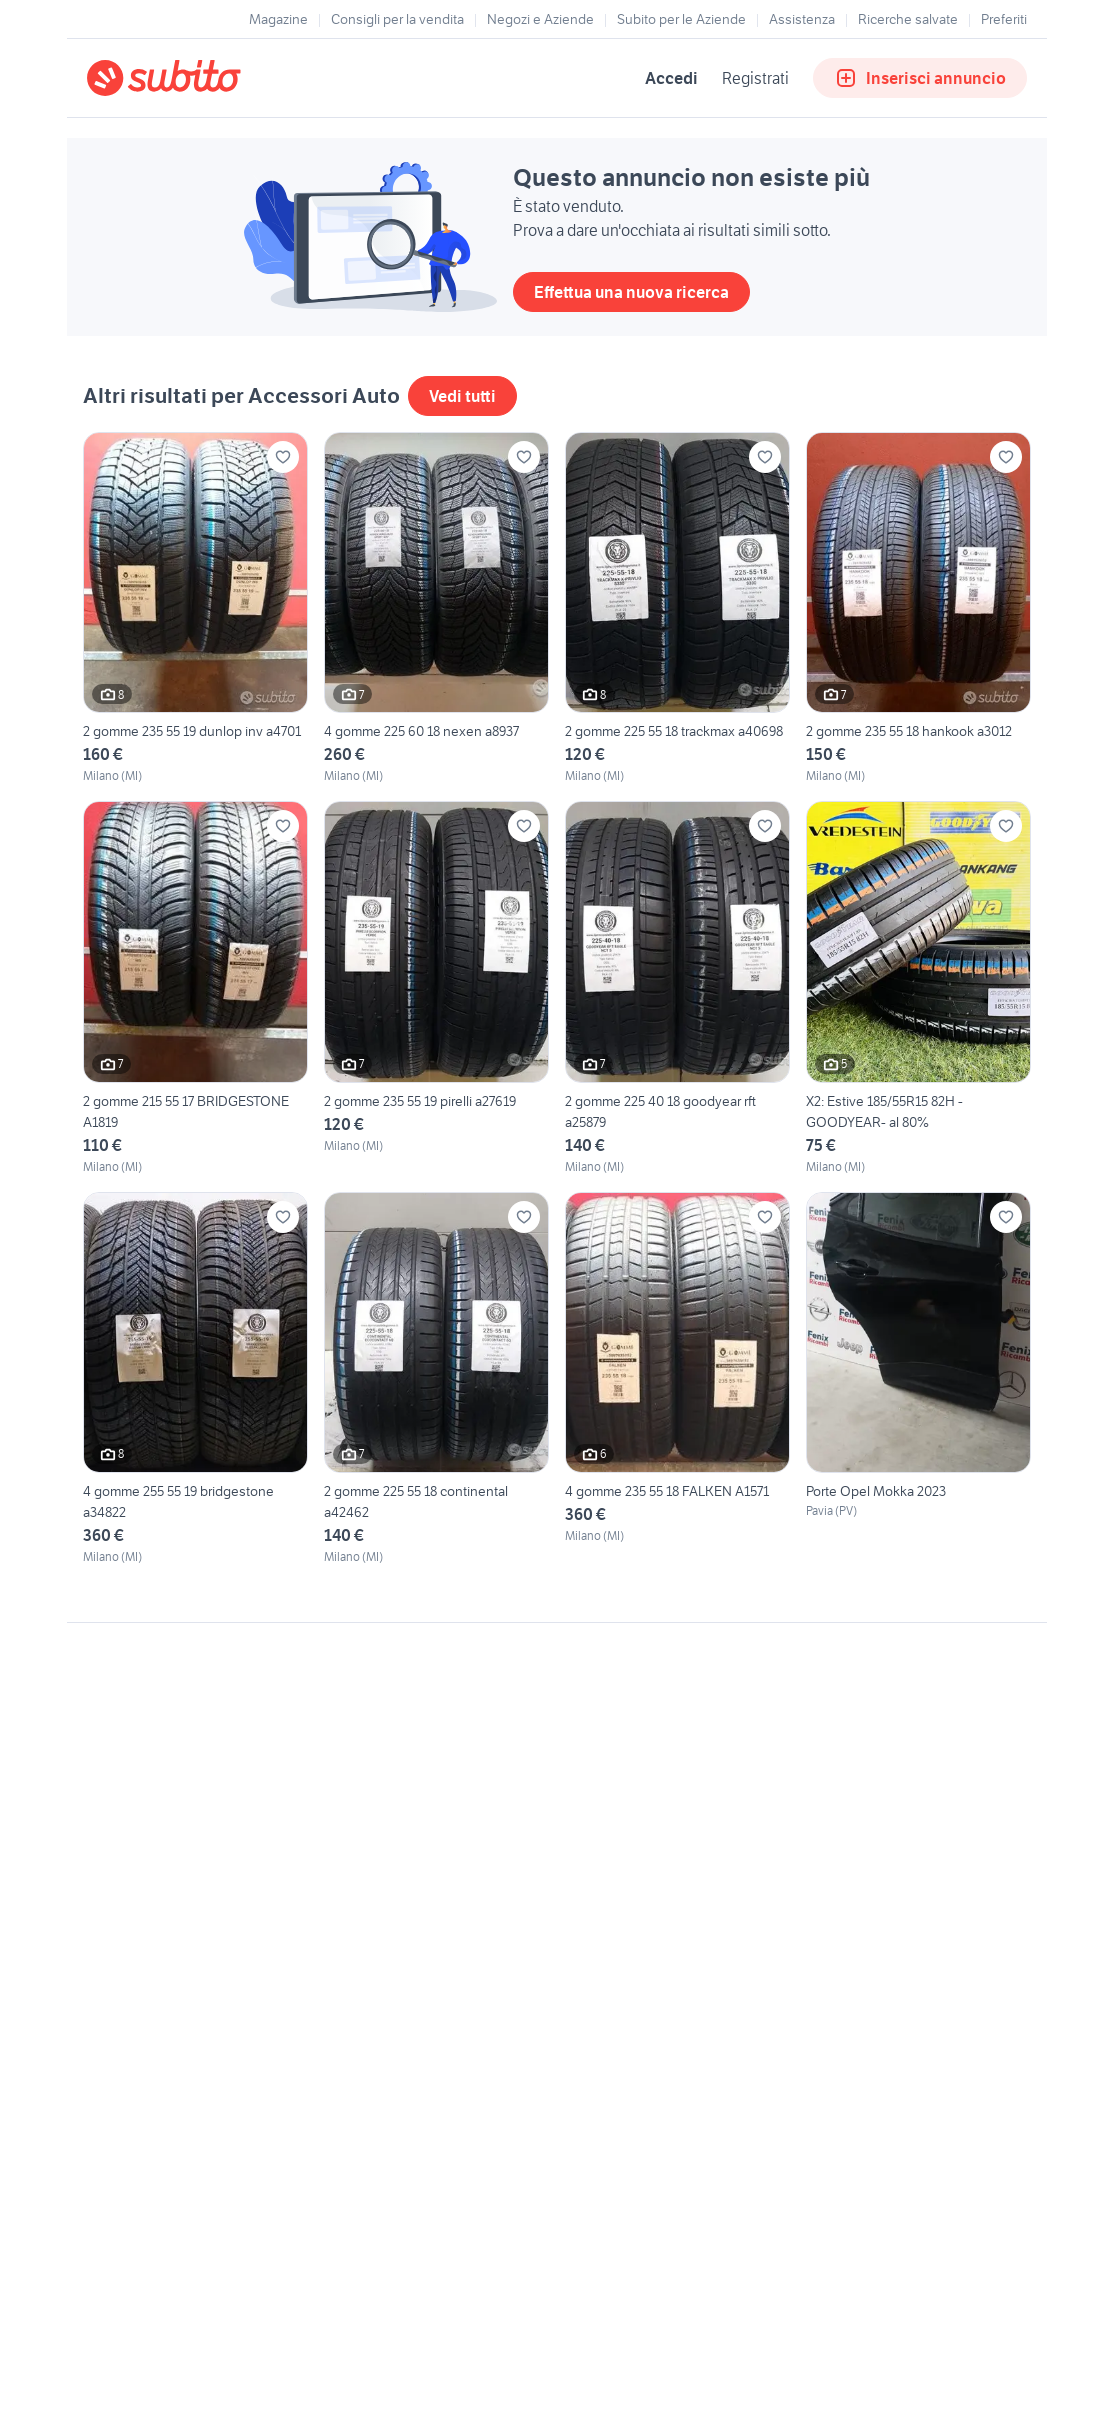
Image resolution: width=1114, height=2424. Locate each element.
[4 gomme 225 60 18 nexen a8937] (436, 608)
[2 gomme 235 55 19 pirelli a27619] (436, 988)
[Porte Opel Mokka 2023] (918, 1379)
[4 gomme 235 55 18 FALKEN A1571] (677, 1379)
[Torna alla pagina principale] (202, 78)
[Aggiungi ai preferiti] (283, 457)
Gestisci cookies (137, 1928)
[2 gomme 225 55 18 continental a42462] (436, 1379)
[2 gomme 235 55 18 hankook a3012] (918, 608)
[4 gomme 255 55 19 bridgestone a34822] (195, 1379)
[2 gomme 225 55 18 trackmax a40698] (677, 608)
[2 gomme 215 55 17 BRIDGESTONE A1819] (195, 988)
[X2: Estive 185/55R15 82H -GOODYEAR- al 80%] (918, 988)
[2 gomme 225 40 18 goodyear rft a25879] (677, 988)
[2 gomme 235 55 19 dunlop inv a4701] (195, 608)
